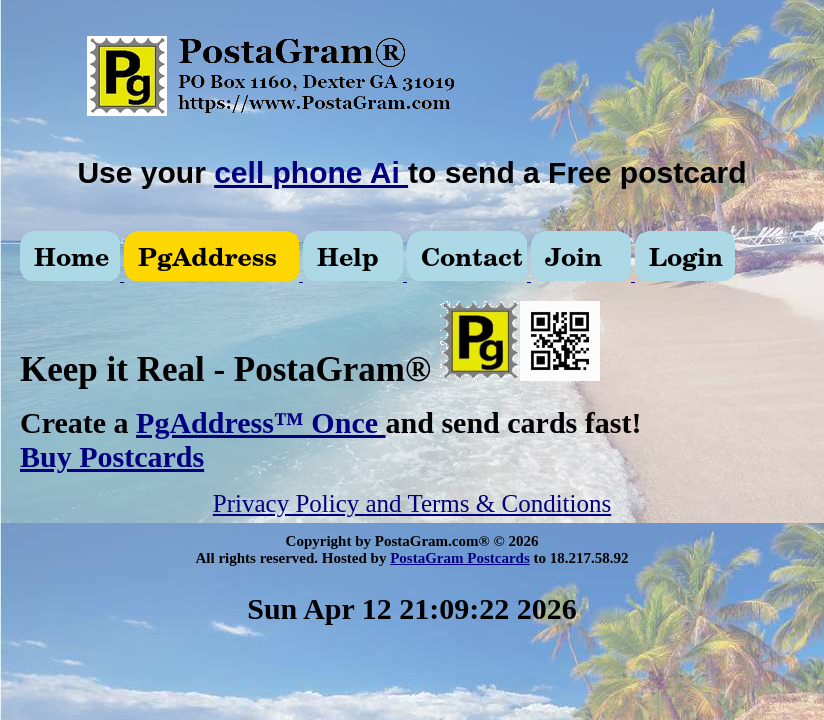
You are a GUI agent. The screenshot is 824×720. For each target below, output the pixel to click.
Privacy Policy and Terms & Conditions (412, 503)
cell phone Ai (311, 172)
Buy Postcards (112, 456)
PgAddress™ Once (260, 422)
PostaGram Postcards (460, 558)
